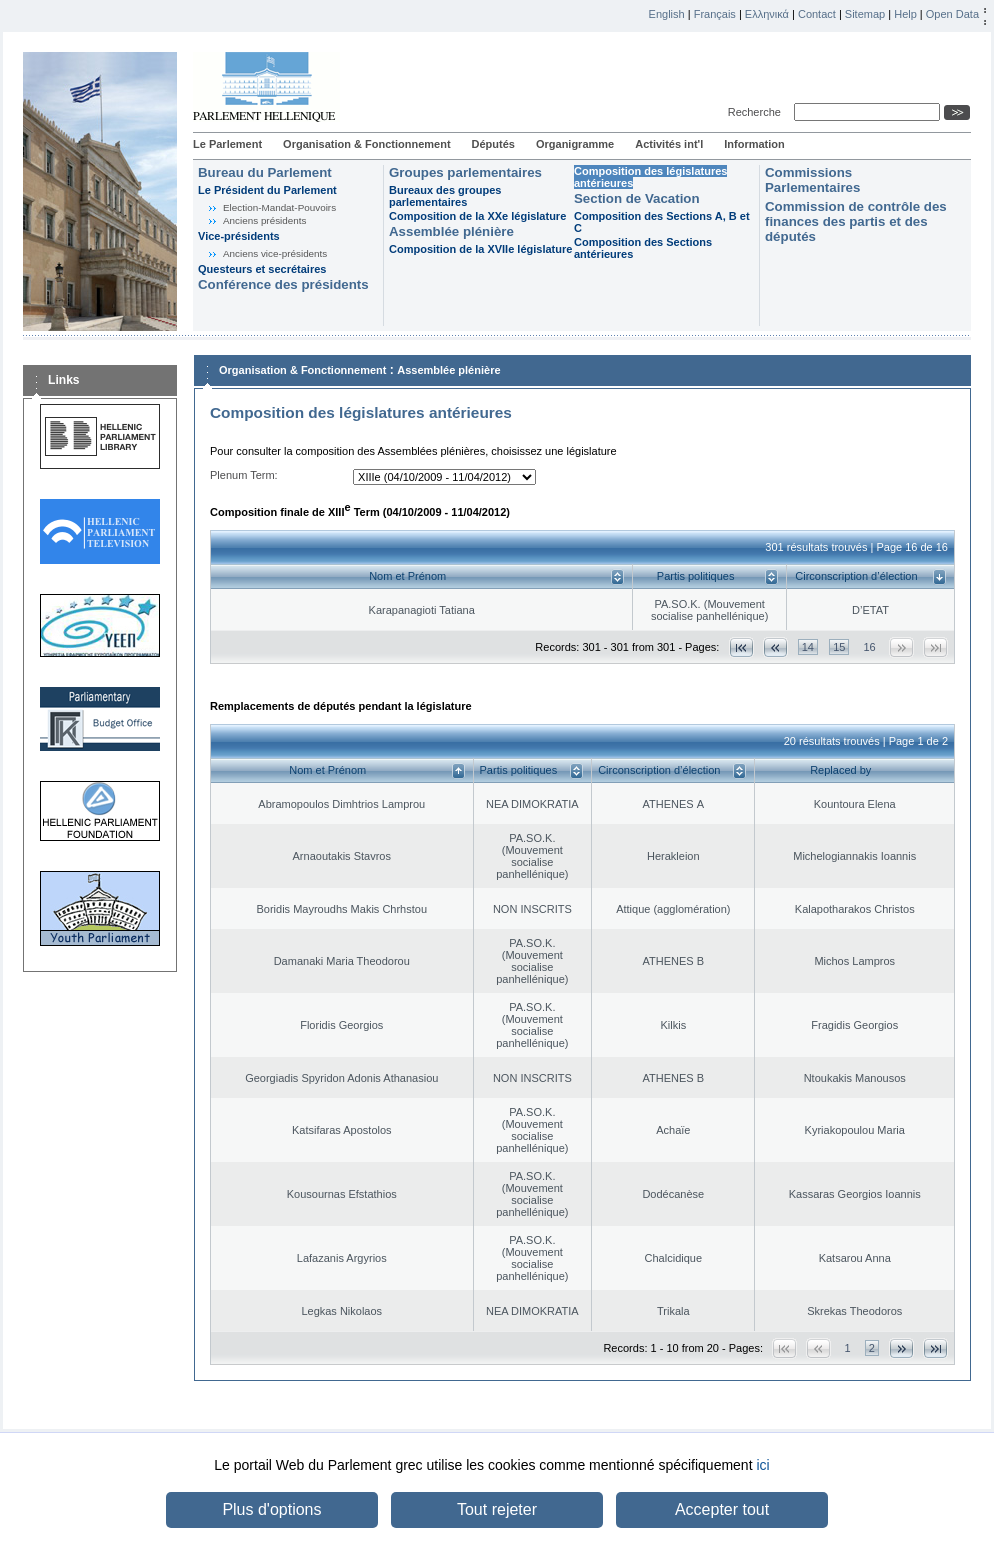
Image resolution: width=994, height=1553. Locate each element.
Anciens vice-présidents (275, 253)
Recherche (757, 112)
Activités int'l (669, 144)
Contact (817, 14)
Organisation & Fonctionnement (366, 144)
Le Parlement (227, 144)
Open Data (952, 14)
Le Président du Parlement (267, 190)
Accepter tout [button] (722, 1509)
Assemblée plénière (451, 231)
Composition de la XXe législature (477, 216)
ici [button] (762, 1465)
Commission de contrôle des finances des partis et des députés (856, 221)
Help (905, 14)
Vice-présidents (239, 236)
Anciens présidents (264, 220)
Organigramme (575, 144)
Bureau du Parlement (265, 172)
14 (808, 647)
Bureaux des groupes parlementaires (445, 196)
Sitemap (865, 14)
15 (839, 647)
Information (754, 144)
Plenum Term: (244, 475)
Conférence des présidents (283, 284)
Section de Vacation (637, 198)
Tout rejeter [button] (497, 1509)
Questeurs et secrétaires (262, 269)
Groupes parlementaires (465, 172)
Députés (493, 144)
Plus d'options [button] (271, 1509)
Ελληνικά (767, 14)
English (667, 14)
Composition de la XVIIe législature (480, 249)
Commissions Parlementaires (812, 180)
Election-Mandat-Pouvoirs (279, 207)
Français (715, 14)
